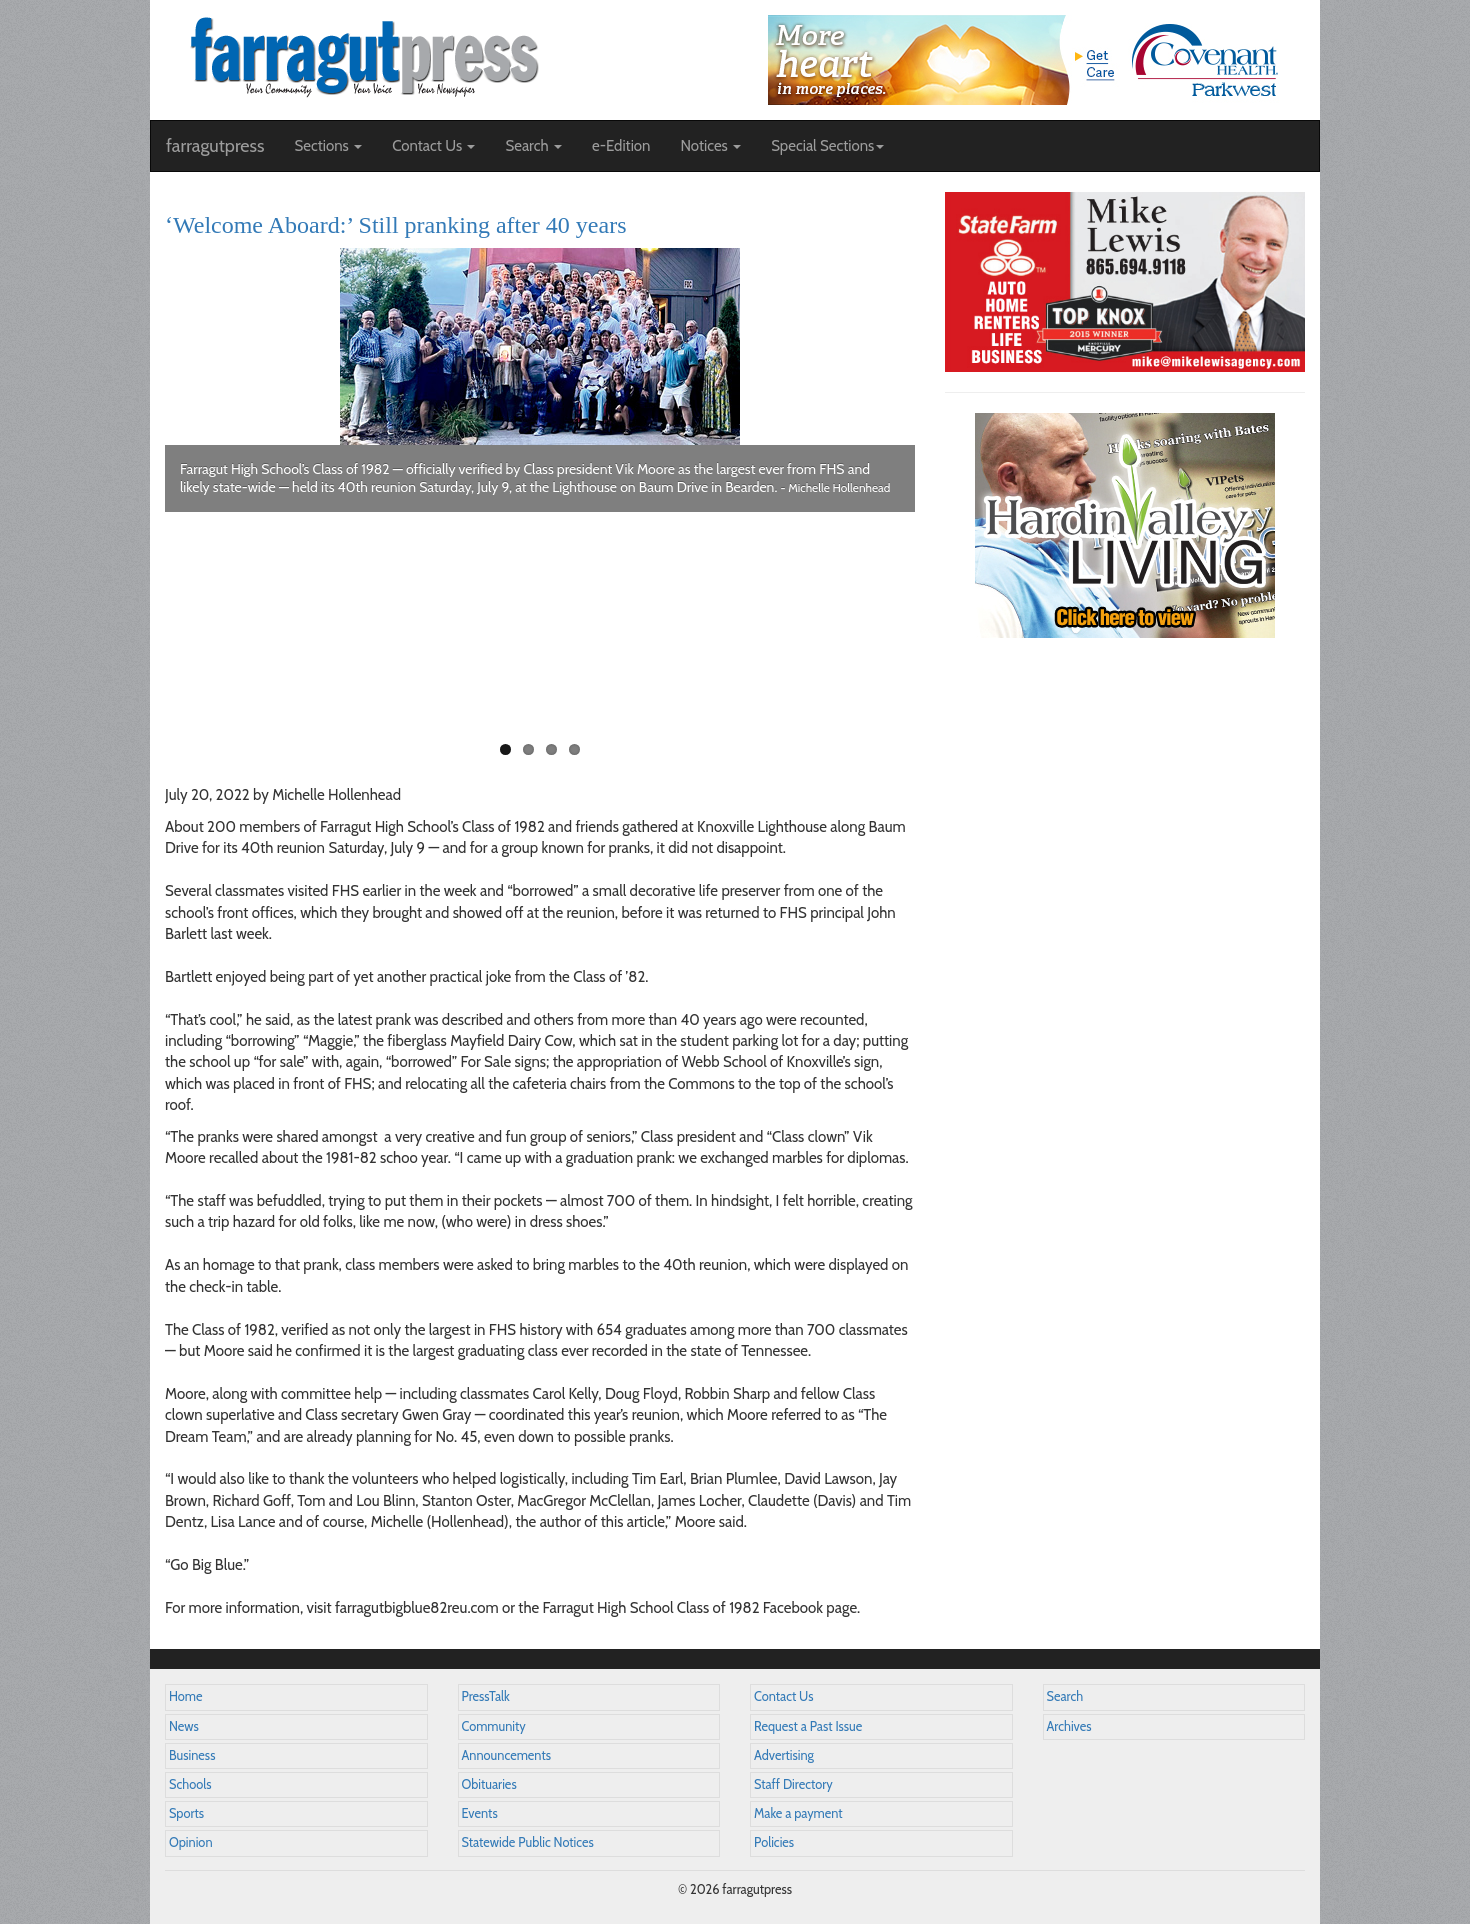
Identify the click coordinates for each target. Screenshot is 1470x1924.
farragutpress (215, 146)
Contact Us (783, 1696)
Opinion (191, 1842)
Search (1065, 1696)
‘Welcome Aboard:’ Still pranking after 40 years (395, 225)
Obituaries (489, 1784)
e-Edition (621, 146)
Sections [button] (328, 146)
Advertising (784, 1755)
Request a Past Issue (808, 1726)
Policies (774, 1842)
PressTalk (486, 1696)
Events (480, 1813)
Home (186, 1696)
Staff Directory (793, 1784)
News (184, 1726)
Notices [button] (710, 146)
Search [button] (533, 146)
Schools (190, 1784)
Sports (186, 1813)
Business (192, 1755)
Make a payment (798, 1813)
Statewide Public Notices (528, 1842)
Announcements (506, 1755)
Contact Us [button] (433, 146)
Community (494, 1726)
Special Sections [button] (827, 146)
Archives (1069, 1726)
